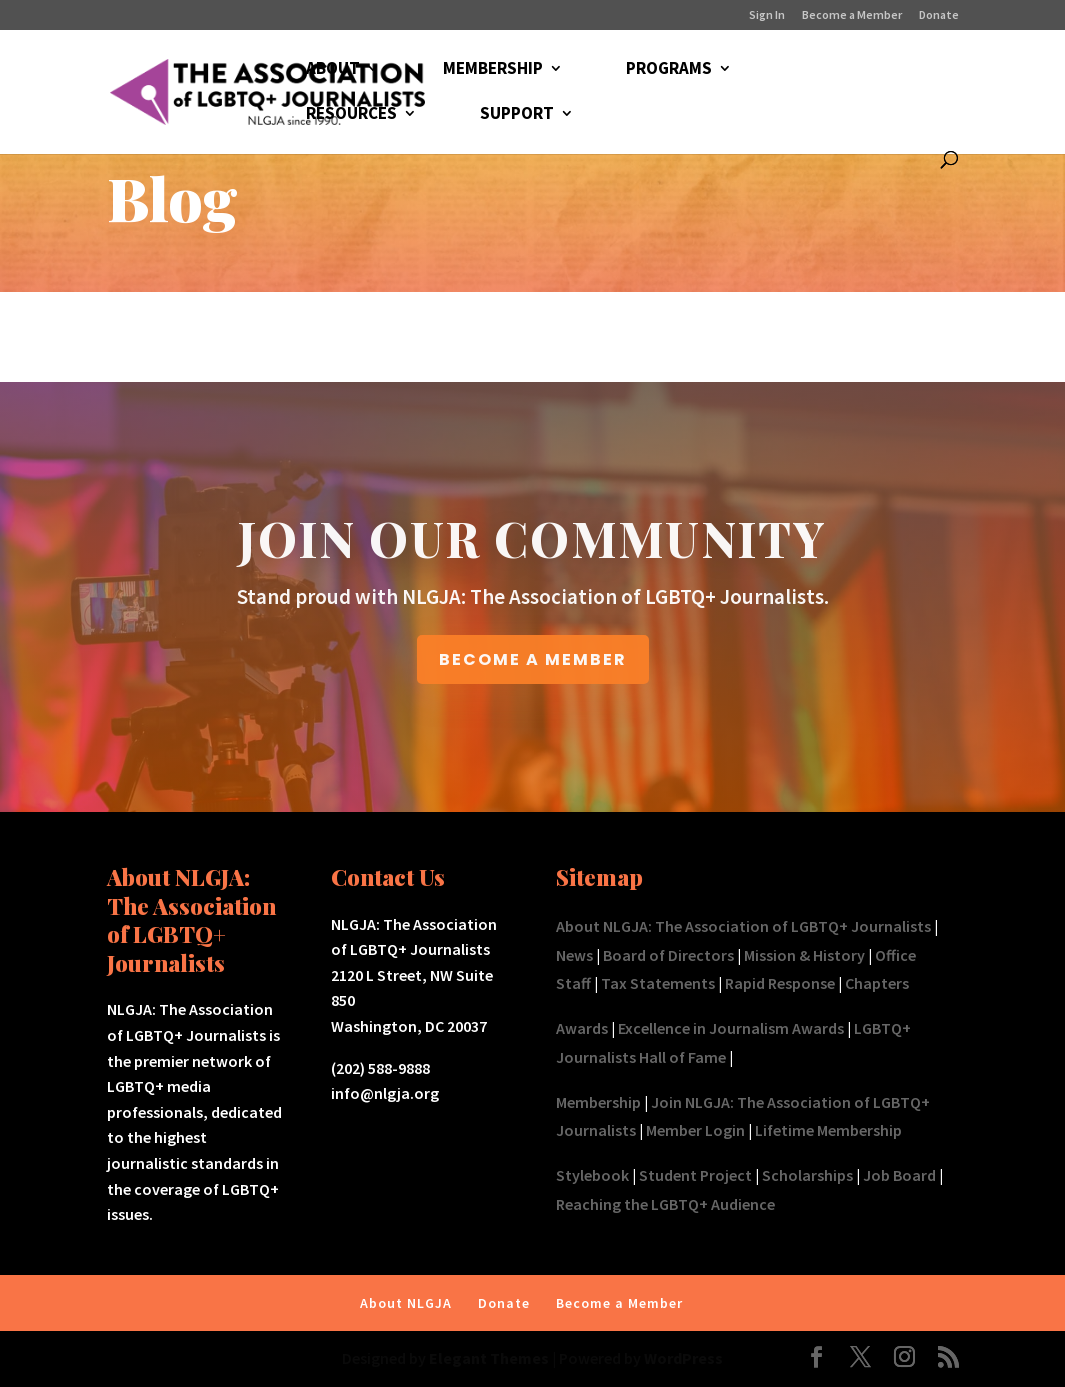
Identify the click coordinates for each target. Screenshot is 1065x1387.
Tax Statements (658, 983)
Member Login (695, 1130)
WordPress (683, 1358)
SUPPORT (517, 115)
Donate (939, 15)
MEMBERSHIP (493, 70)
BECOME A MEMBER (533, 659)
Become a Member (852, 15)
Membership (598, 1102)
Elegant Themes (489, 1358)
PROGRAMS (669, 70)
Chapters (877, 983)
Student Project (695, 1175)
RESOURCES (351, 115)
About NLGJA (406, 1303)
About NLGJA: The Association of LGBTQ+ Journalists (743, 926)
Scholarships (807, 1175)
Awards (582, 1028)
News (574, 955)
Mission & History (804, 955)
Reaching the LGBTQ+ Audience (665, 1204)
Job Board (899, 1175)
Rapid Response (780, 983)
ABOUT (333, 70)
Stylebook (592, 1175)
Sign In (767, 15)
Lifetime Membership (828, 1130)
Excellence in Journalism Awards (731, 1028)
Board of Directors (668, 955)
